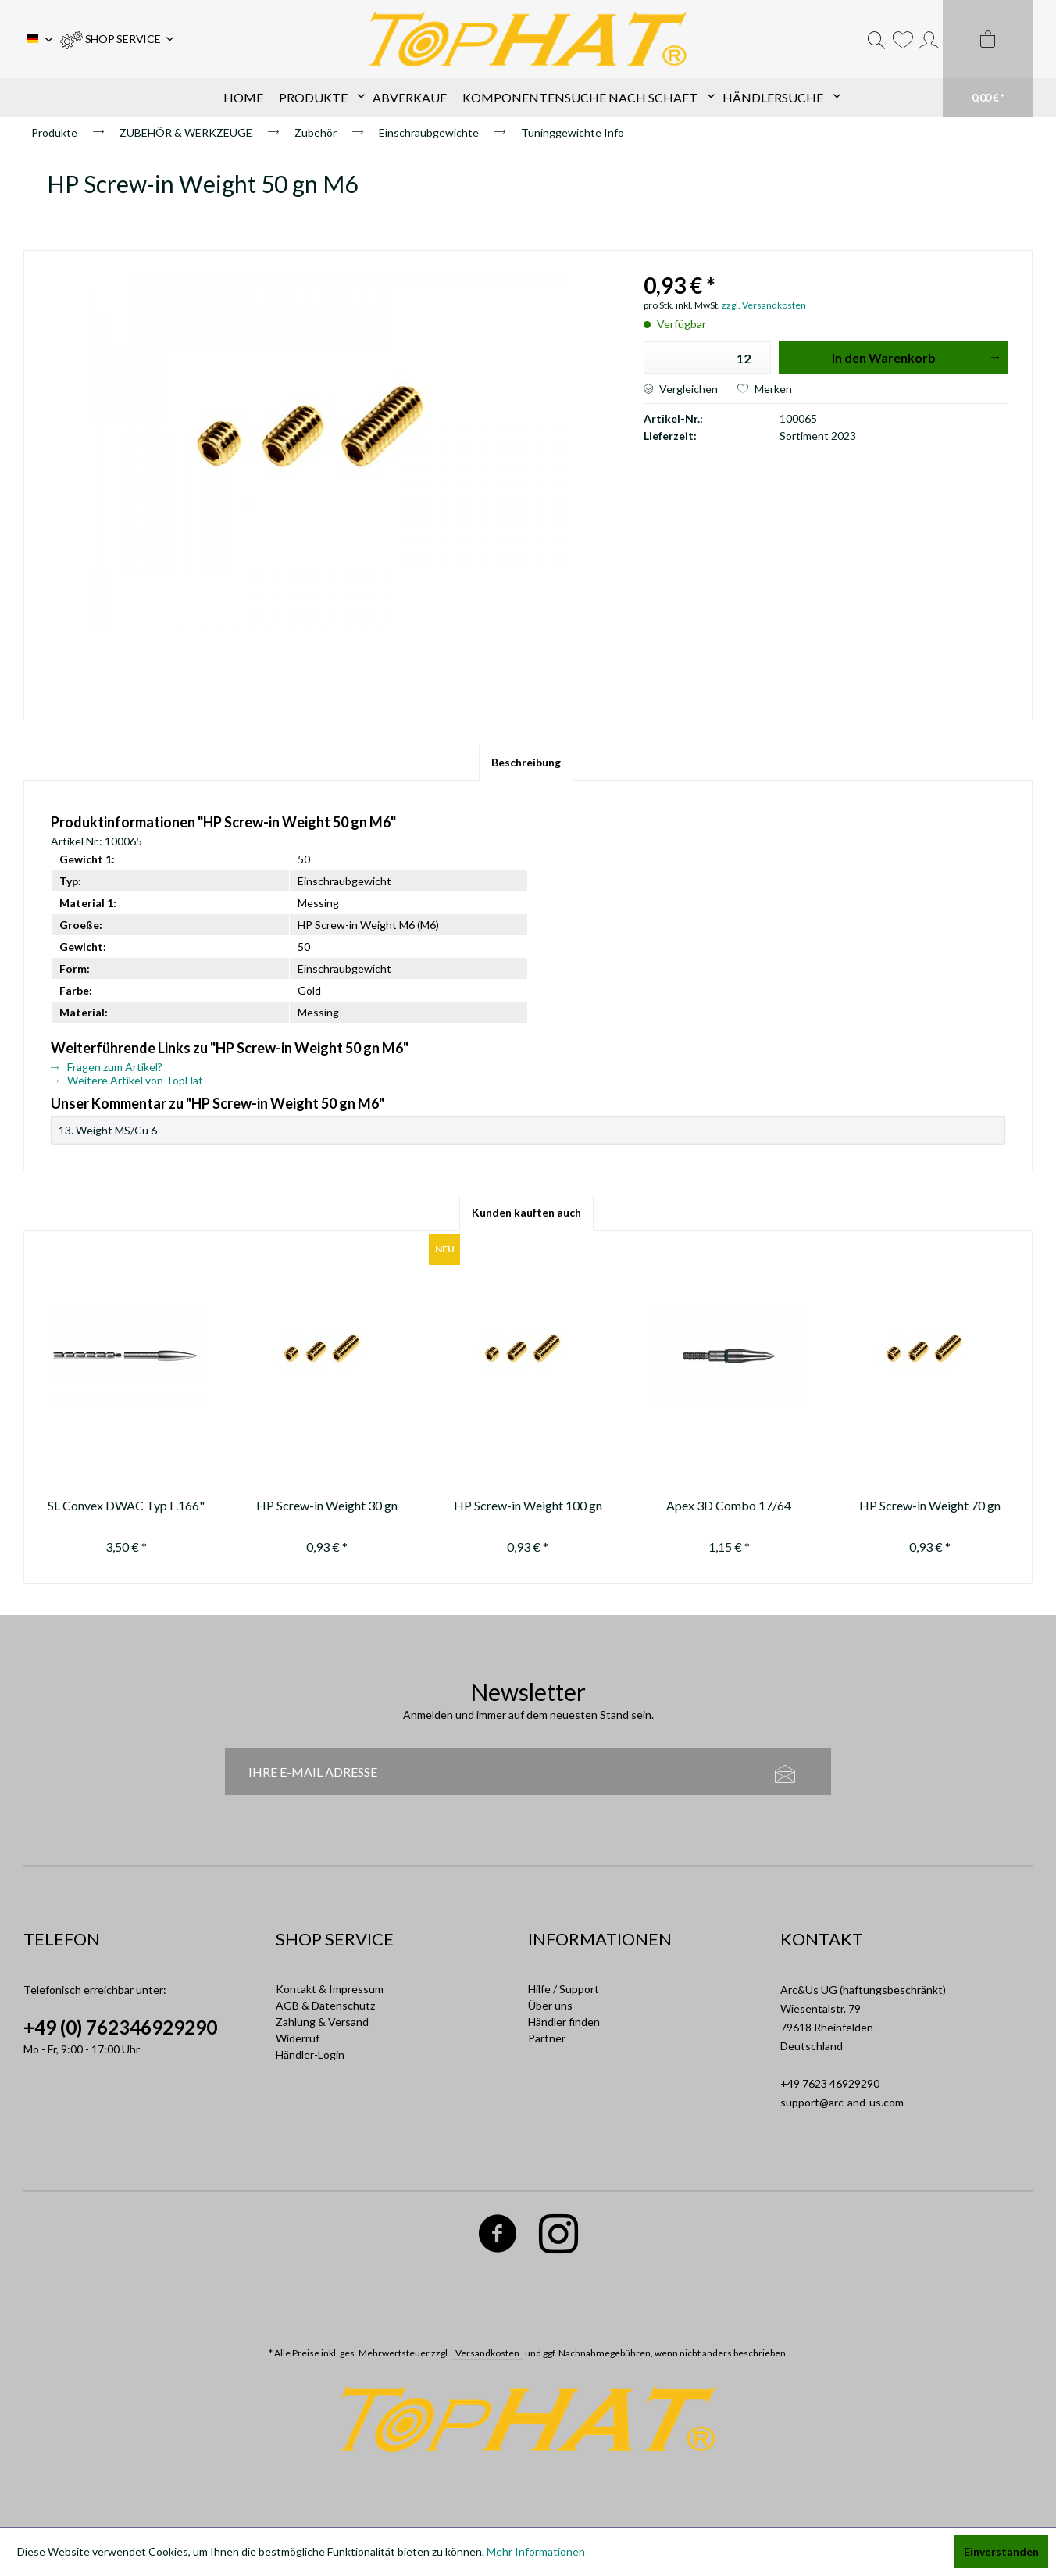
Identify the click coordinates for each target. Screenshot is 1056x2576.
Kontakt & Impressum (330, 1988)
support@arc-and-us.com (842, 2102)
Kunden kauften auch (526, 1212)
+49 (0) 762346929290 (120, 2027)
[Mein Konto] (929, 39)
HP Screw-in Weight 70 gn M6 (930, 1507)
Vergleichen (681, 388)
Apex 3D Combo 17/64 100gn (728, 1507)
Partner (546, 2038)
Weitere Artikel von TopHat (127, 1080)
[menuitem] (116, 39)
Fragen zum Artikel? (106, 1067)
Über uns (550, 2005)
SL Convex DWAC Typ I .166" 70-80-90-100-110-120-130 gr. (126, 1507)
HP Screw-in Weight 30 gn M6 (327, 1507)
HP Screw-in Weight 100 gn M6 (528, 1507)
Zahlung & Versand (322, 2021)
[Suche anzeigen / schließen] (876, 39)
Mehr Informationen (536, 2551)
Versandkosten (487, 2353)
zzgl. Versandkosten (764, 305)
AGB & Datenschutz (325, 2005)
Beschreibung (526, 762)
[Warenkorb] (988, 58)
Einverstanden (1001, 2551)
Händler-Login (310, 2054)
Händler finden (564, 2021)
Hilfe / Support (563, 1988)
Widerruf (297, 2038)
